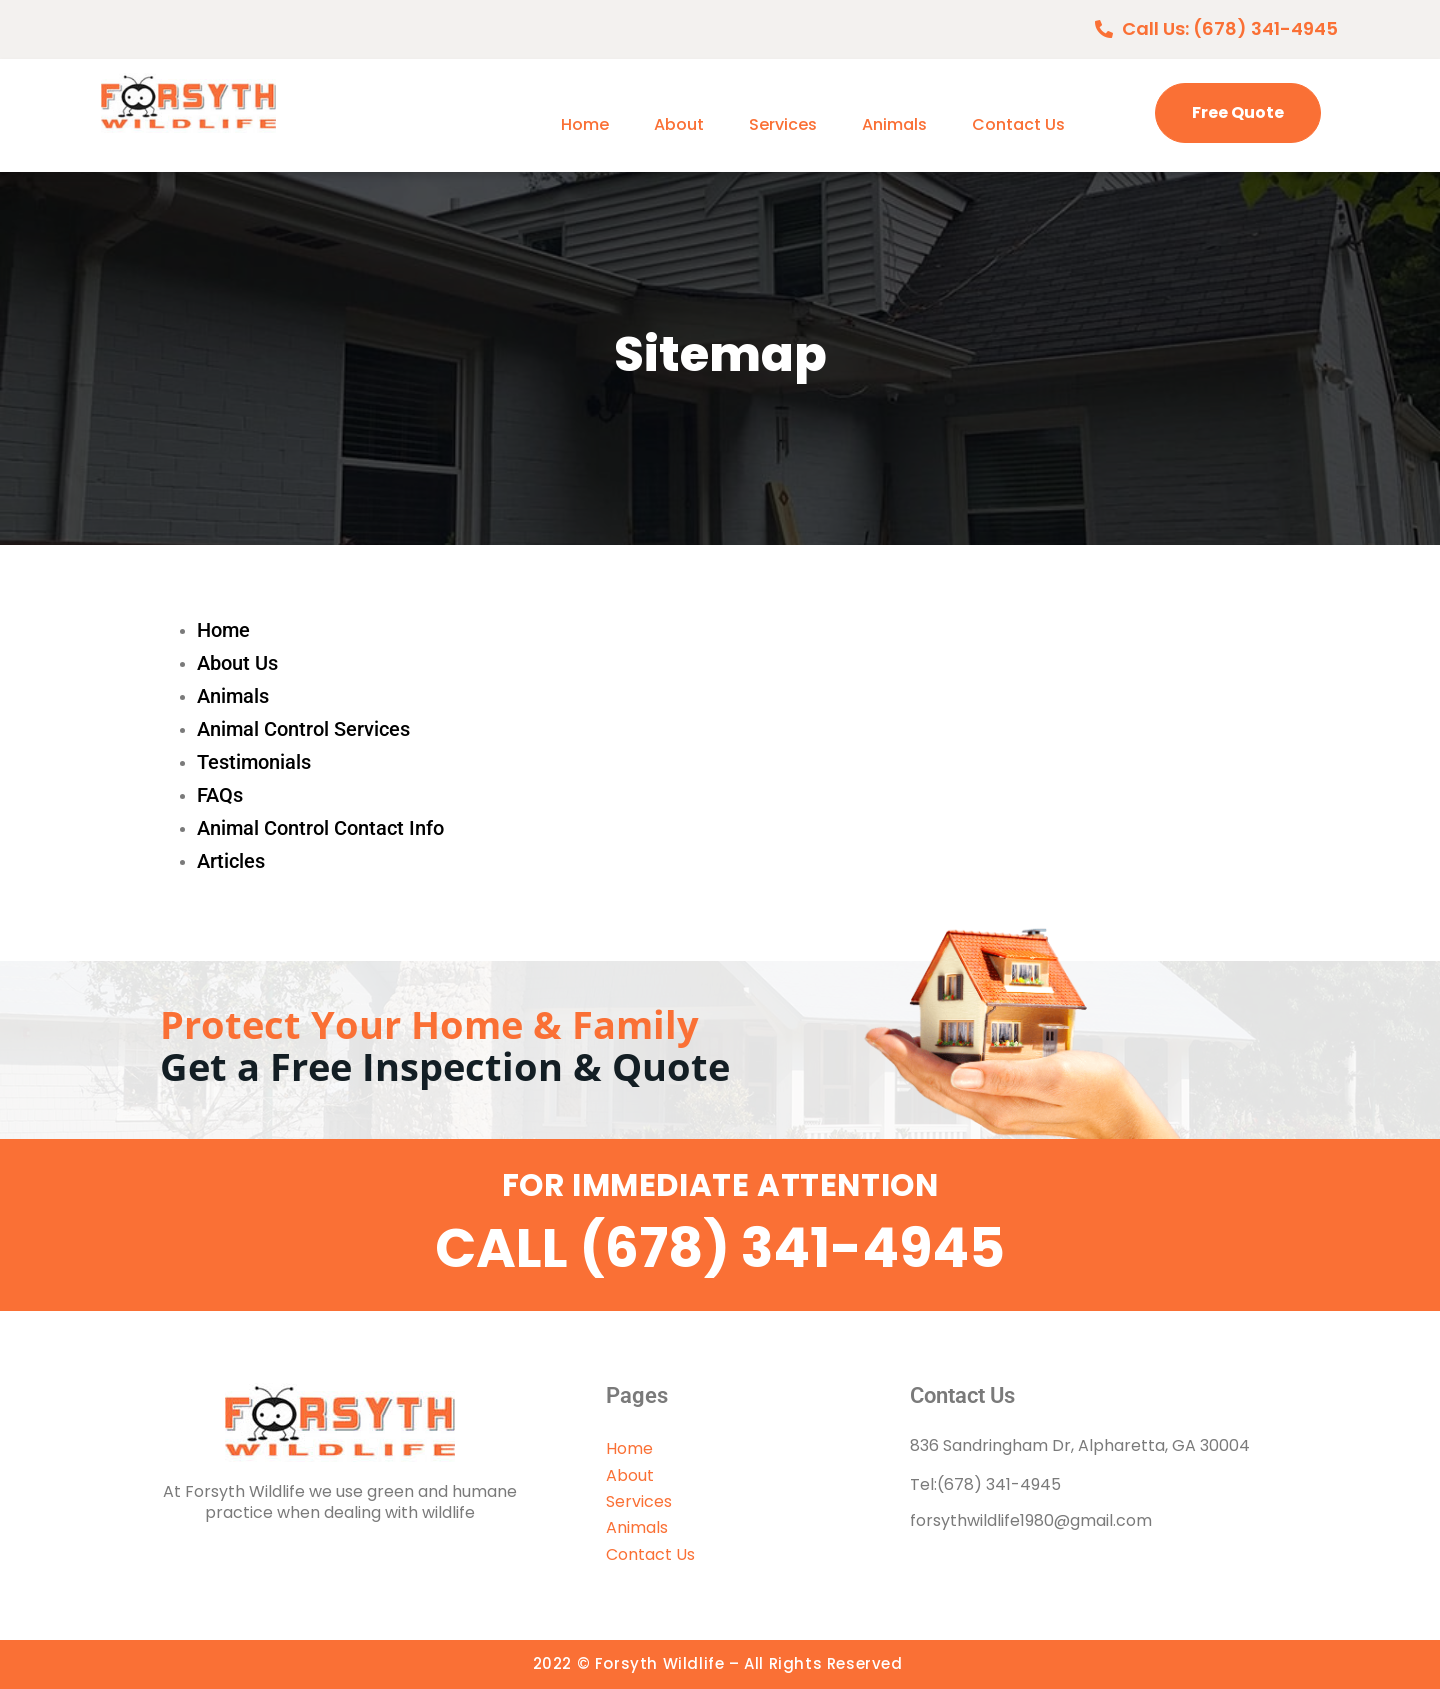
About (679, 124)
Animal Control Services (303, 729)
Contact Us (1018, 124)
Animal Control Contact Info (320, 828)
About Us (237, 663)
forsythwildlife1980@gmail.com (1031, 1520)
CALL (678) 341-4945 (720, 1248)
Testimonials (254, 762)
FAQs (220, 795)
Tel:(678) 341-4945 (985, 1484)
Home (585, 124)
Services (783, 124)
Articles (231, 861)
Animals (894, 124)
